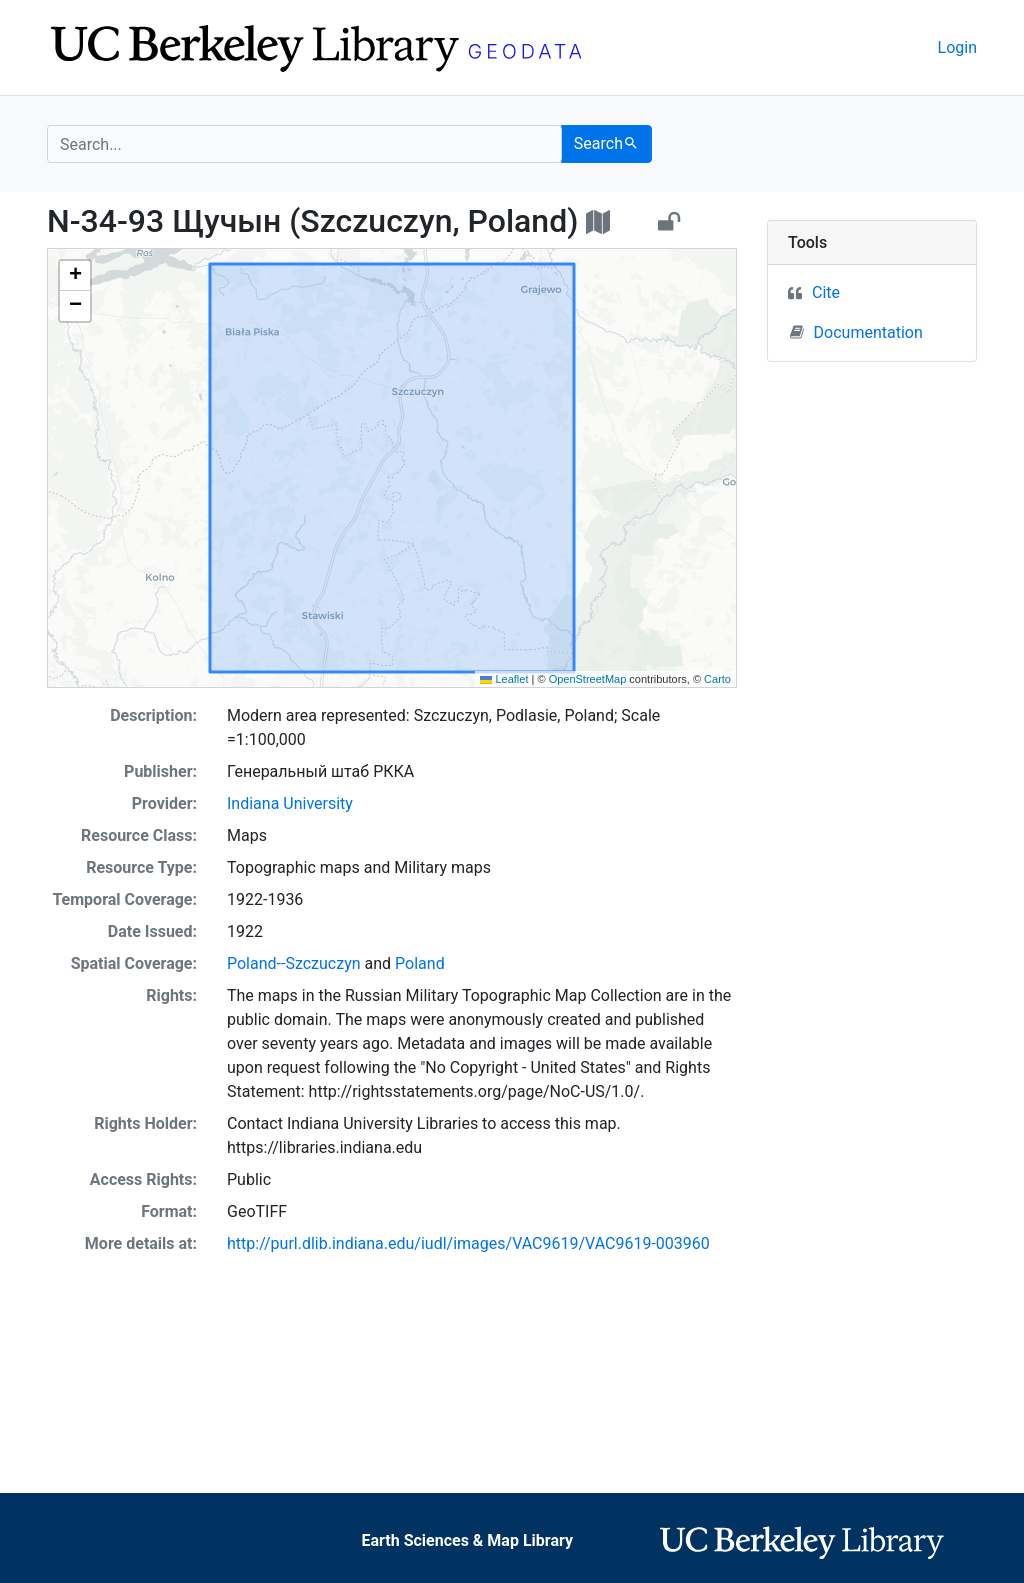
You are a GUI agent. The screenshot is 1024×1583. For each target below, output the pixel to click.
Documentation (856, 332)
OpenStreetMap (588, 679)
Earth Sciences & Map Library (467, 1540)
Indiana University (290, 803)
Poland (420, 963)
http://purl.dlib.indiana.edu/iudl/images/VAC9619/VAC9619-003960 (468, 1243)
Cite (826, 292)
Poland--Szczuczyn (294, 963)
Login (957, 47)
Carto (717, 679)
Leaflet (504, 679)
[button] (75, 276)
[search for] (304, 144)
